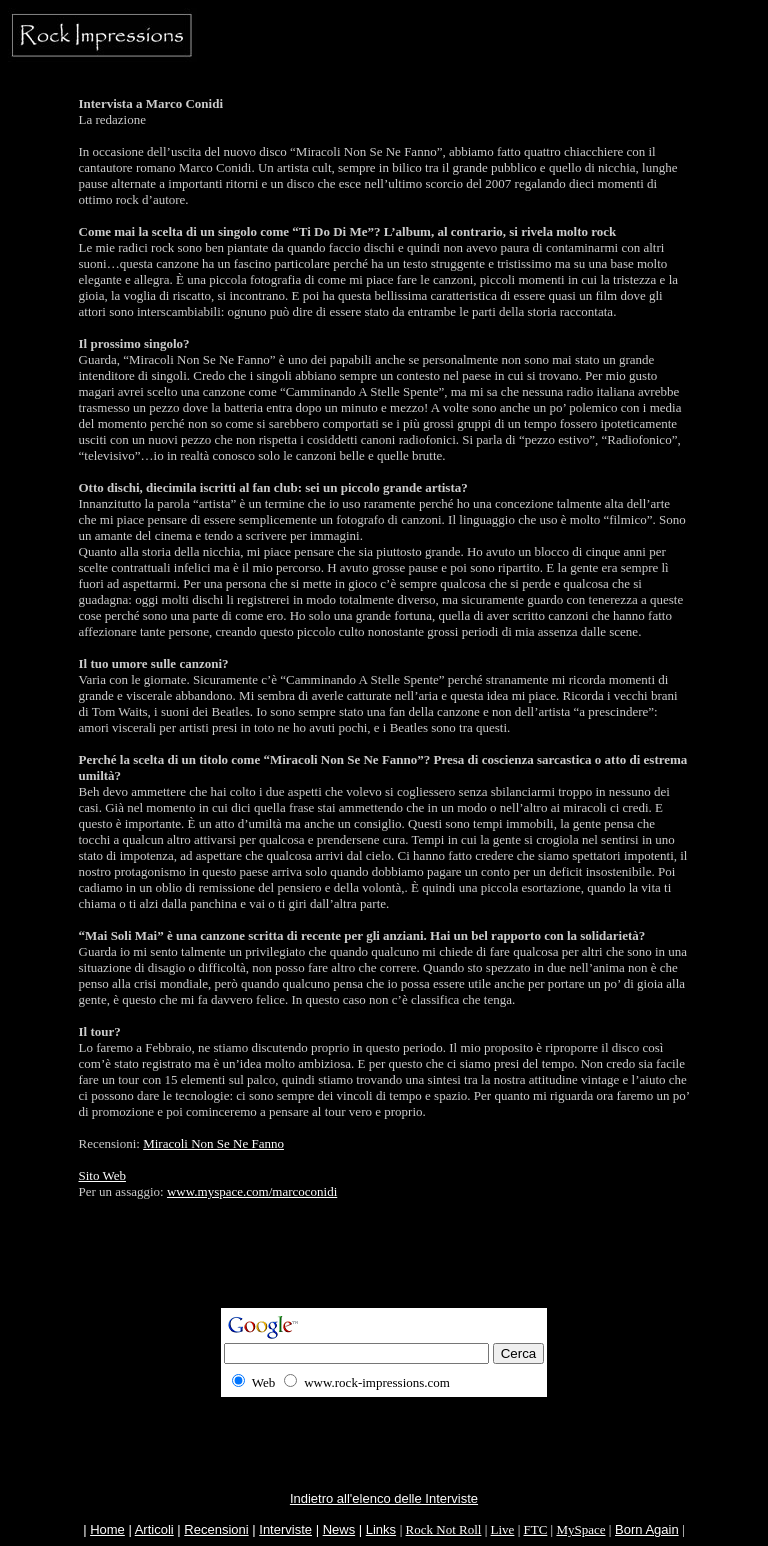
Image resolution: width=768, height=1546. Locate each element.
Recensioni (216, 1529)
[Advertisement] (384, 1263)
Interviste (285, 1529)
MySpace (580, 1529)
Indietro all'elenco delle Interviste (384, 1498)
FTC (535, 1529)
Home (107, 1529)
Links (381, 1529)
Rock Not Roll (444, 1529)
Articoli (154, 1529)
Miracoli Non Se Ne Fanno (213, 1143)
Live (503, 1529)
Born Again (647, 1529)
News (339, 1529)
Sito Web (102, 1175)
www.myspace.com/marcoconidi (252, 1191)
